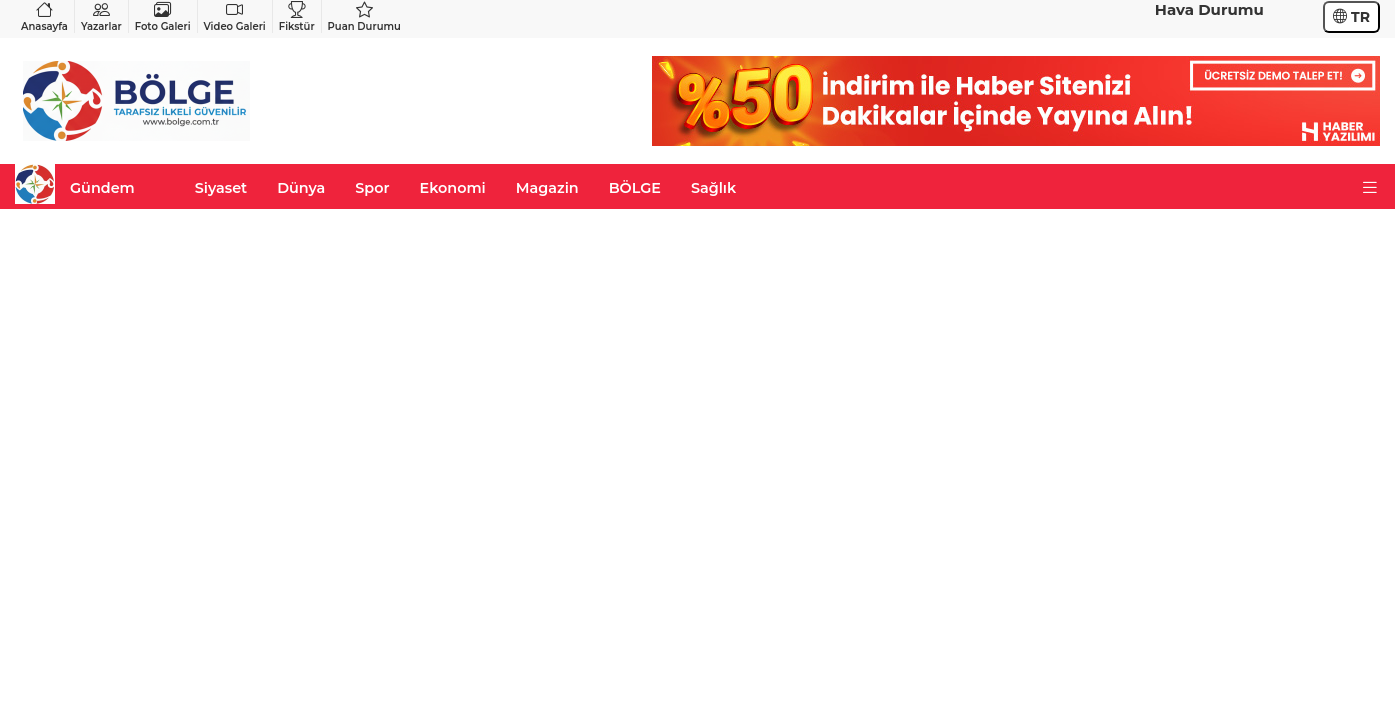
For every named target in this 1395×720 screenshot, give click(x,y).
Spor (372, 188)
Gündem (102, 188)
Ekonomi (453, 188)
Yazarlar (101, 16)
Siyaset (221, 188)
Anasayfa (44, 16)
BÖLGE (635, 188)
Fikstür (297, 16)
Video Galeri (235, 16)
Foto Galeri (163, 16)
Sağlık (713, 188)
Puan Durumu (364, 16)
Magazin (547, 188)
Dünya (301, 188)
